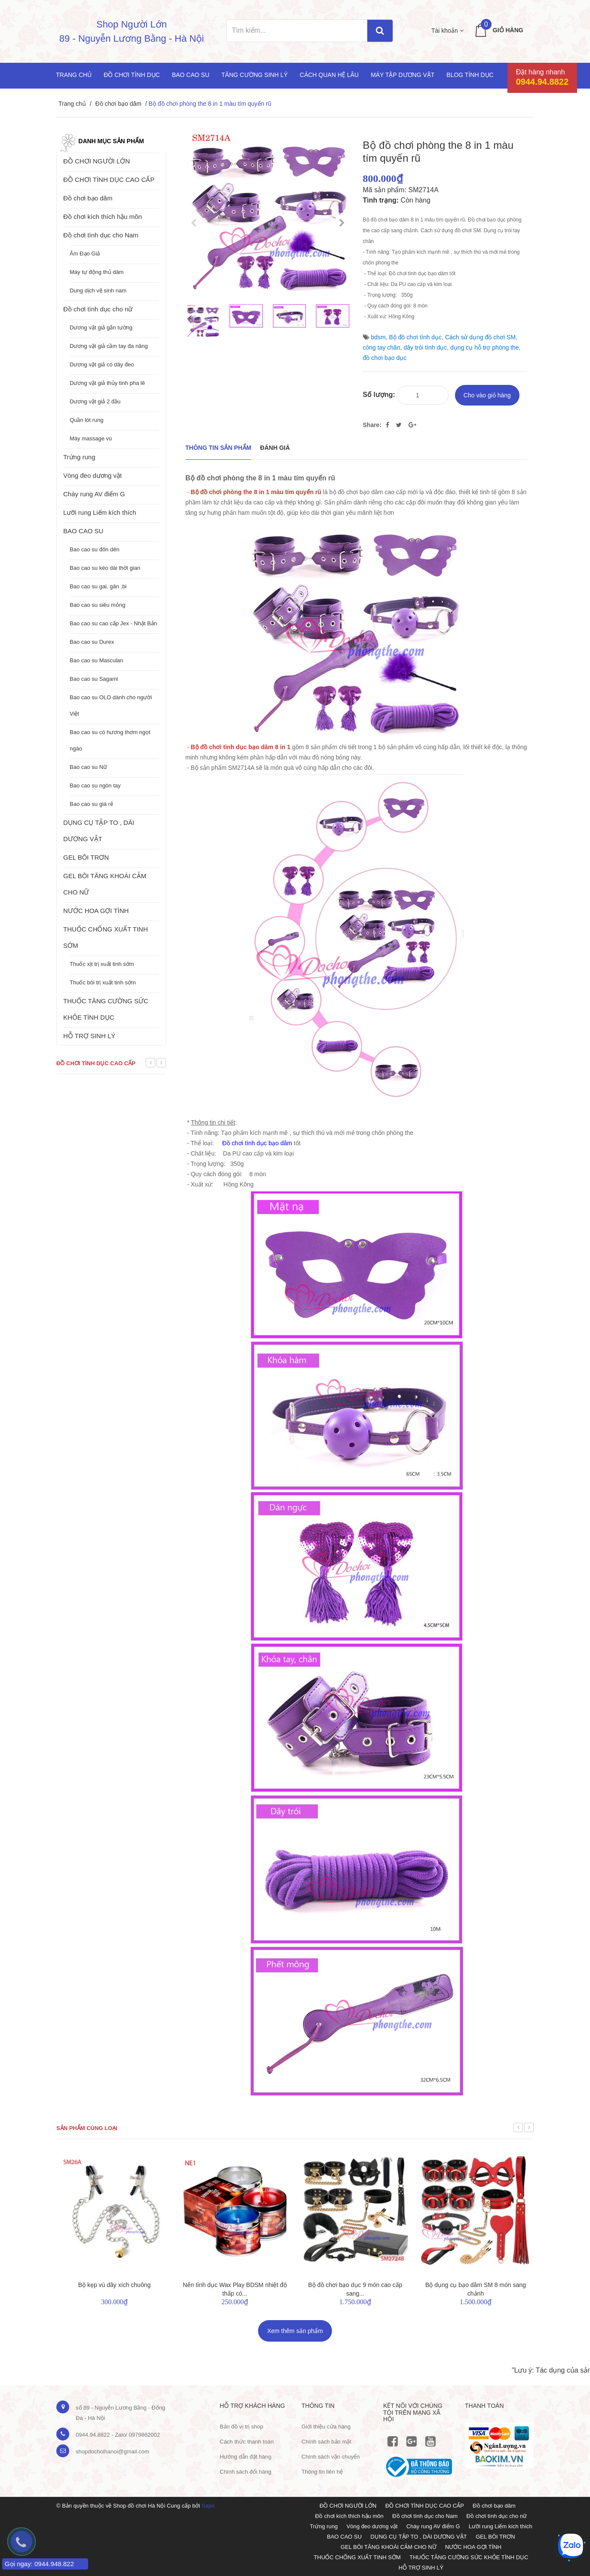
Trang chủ (74, 74)
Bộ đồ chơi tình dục (415, 337)
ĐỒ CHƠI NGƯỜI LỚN (96, 161)
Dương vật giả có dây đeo (102, 364)
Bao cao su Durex (92, 642)
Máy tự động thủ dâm (96, 272)
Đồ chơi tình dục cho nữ (97, 309)
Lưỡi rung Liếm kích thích (99, 512)
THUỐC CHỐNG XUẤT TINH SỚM (105, 937)
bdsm (378, 337)
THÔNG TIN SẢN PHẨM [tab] (218, 447)
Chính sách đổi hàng (245, 2471)
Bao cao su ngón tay (95, 785)
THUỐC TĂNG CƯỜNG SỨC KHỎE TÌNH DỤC (105, 1009)
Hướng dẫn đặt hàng (245, 2456)
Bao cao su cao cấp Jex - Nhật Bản (113, 623)
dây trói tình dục (425, 347)
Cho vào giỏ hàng (487, 395)
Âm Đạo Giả (85, 253)
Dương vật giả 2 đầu (95, 401)
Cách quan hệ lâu (329, 74)
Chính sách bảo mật (326, 2441)
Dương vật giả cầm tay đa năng (109, 346)
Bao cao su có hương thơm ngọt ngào (110, 740)
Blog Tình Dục (469, 74)
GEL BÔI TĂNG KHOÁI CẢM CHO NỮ (104, 884)
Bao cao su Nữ (88, 767)
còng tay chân (381, 347)
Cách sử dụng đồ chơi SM (480, 337)
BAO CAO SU (83, 531)
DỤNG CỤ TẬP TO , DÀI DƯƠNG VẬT (98, 830)
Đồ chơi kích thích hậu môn (102, 216)
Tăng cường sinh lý (254, 74)
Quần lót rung (87, 420)
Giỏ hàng (508, 30)
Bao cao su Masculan (96, 660)
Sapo (208, 2505)
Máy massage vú (91, 438)
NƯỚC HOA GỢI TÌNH (96, 910)
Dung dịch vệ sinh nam (98, 290)
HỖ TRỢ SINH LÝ (89, 1035)
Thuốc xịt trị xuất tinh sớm (102, 964)
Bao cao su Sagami (94, 679)
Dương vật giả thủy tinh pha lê (107, 383)
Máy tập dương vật (402, 74)
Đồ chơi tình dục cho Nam (100, 235)
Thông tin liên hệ (322, 2471)
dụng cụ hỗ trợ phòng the (484, 347)
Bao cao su (190, 74)
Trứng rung (79, 457)
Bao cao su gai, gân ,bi (98, 586)
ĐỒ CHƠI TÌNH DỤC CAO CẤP (108, 179)
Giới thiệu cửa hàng (325, 2426)
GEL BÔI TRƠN (86, 857)
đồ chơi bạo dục (385, 357)
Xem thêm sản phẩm (295, 2330)
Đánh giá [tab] (275, 447)
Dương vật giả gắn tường (101, 327)
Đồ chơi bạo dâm (118, 103)
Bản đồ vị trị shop (241, 2426)
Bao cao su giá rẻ (91, 804)
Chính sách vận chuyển (330, 2456)
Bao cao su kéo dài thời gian (105, 568)
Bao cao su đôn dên (95, 549)
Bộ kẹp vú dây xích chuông (114, 2284)
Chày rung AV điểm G (94, 494)
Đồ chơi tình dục (132, 74)
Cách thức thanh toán (246, 2441)
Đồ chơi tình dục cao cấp (95, 1063)
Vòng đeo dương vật (92, 475)
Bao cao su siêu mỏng (97, 605)
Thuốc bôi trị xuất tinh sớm (103, 982)
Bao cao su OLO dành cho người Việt (111, 705)
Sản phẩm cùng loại (86, 2128)
